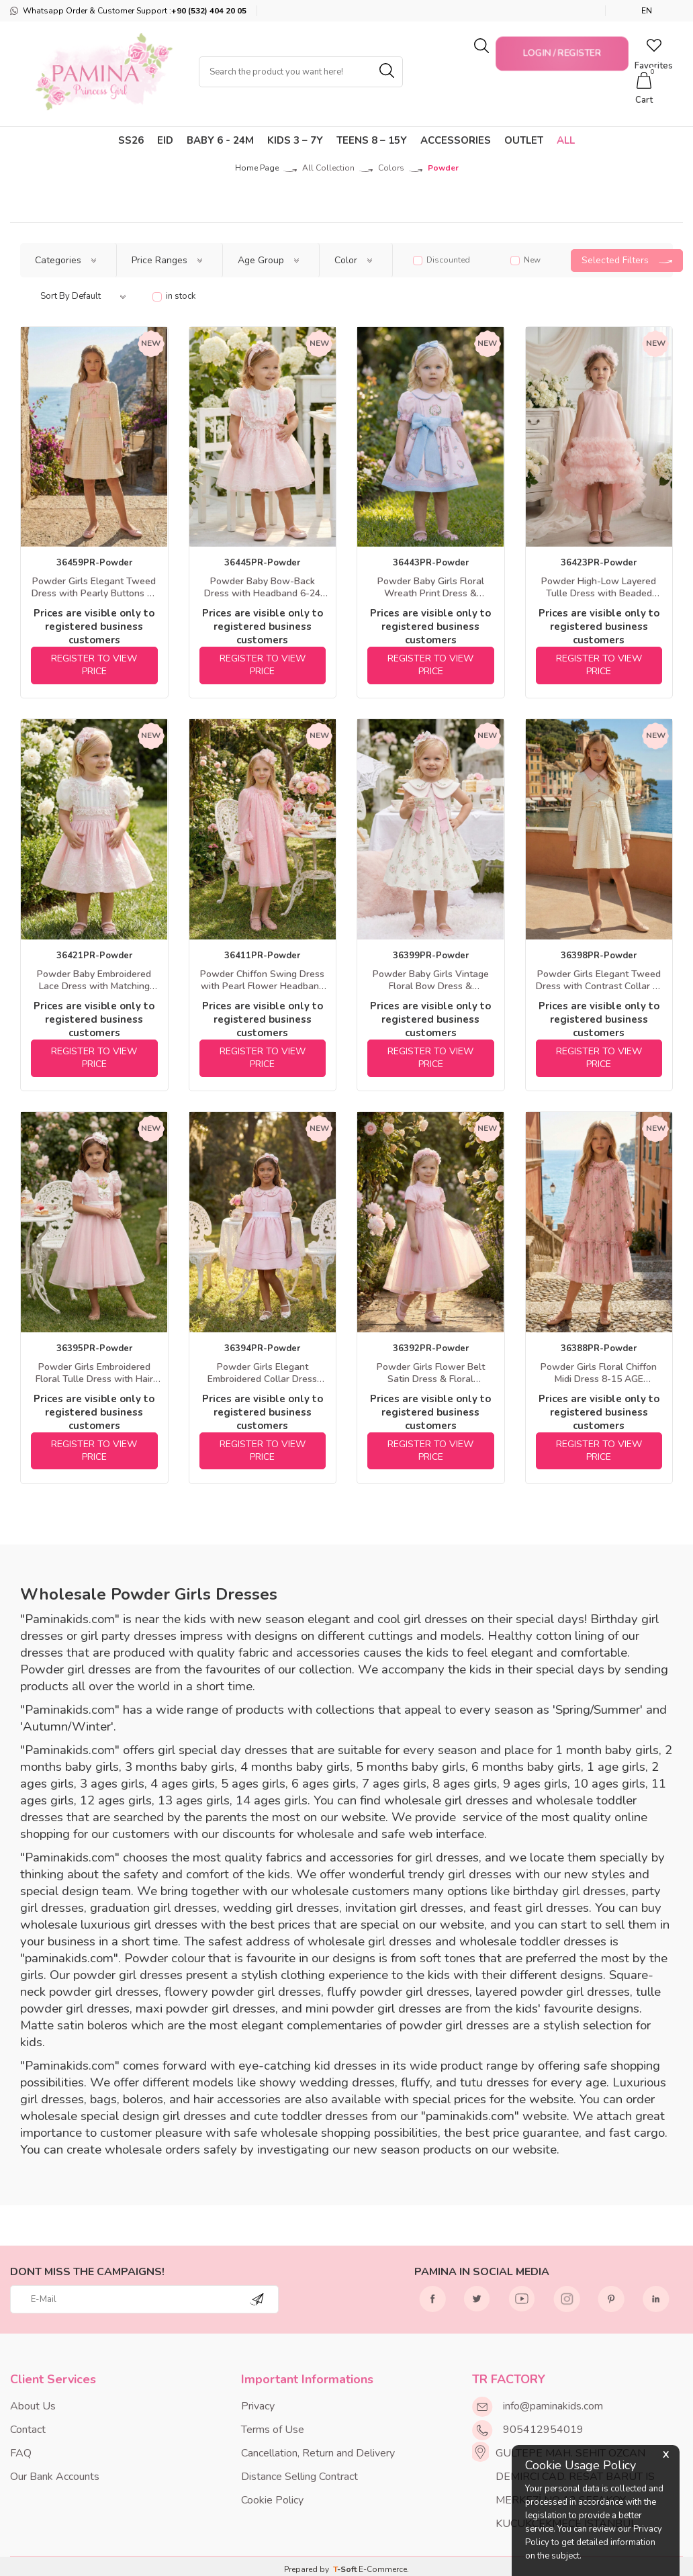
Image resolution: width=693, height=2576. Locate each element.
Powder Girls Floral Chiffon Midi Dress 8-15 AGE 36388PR (599, 1373)
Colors (391, 168)
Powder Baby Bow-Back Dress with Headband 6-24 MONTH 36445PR (262, 588)
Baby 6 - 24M (220, 140)
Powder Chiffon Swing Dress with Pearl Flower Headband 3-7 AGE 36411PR (262, 980)
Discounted (441, 260)
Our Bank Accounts (54, 2476)
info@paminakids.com (553, 2406)
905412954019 (543, 2429)
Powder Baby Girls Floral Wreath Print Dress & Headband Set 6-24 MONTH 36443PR (431, 588)
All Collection (328, 168)
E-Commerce (383, 2569)
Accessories (455, 140)
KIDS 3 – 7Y (295, 140)
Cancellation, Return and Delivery (318, 2453)
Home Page (257, 168)
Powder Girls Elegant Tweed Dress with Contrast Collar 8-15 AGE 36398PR (599, 980)
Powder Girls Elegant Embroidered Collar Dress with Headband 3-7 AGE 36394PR (262, 1373)
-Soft (346, 2569)
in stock (173, 296)
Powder (443, 168)
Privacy (258, 2406)
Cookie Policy (272, 2500)
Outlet (523, 140)
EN (647, 10)
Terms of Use (272, 2429)
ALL (566, 140)
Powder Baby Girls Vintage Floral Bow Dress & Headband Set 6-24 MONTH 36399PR (431, 980)
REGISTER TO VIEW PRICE (94, 665)
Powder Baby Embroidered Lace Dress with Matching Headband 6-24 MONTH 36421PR (94, 980)
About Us (33, 2406)
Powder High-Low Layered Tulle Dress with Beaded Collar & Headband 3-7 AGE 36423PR (599, 588)
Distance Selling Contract (299, 2476)
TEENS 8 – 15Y (371, 140)
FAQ (21, 2453)
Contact (28, 2429)
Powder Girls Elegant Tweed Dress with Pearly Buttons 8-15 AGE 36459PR (94, 588)
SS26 (131, 140)
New (525, 260)
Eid (165, 140)
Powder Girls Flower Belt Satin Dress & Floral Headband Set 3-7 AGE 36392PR (431, 1373)
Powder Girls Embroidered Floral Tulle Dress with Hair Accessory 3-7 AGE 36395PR (94, 1373)
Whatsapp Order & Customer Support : (128, 10)
